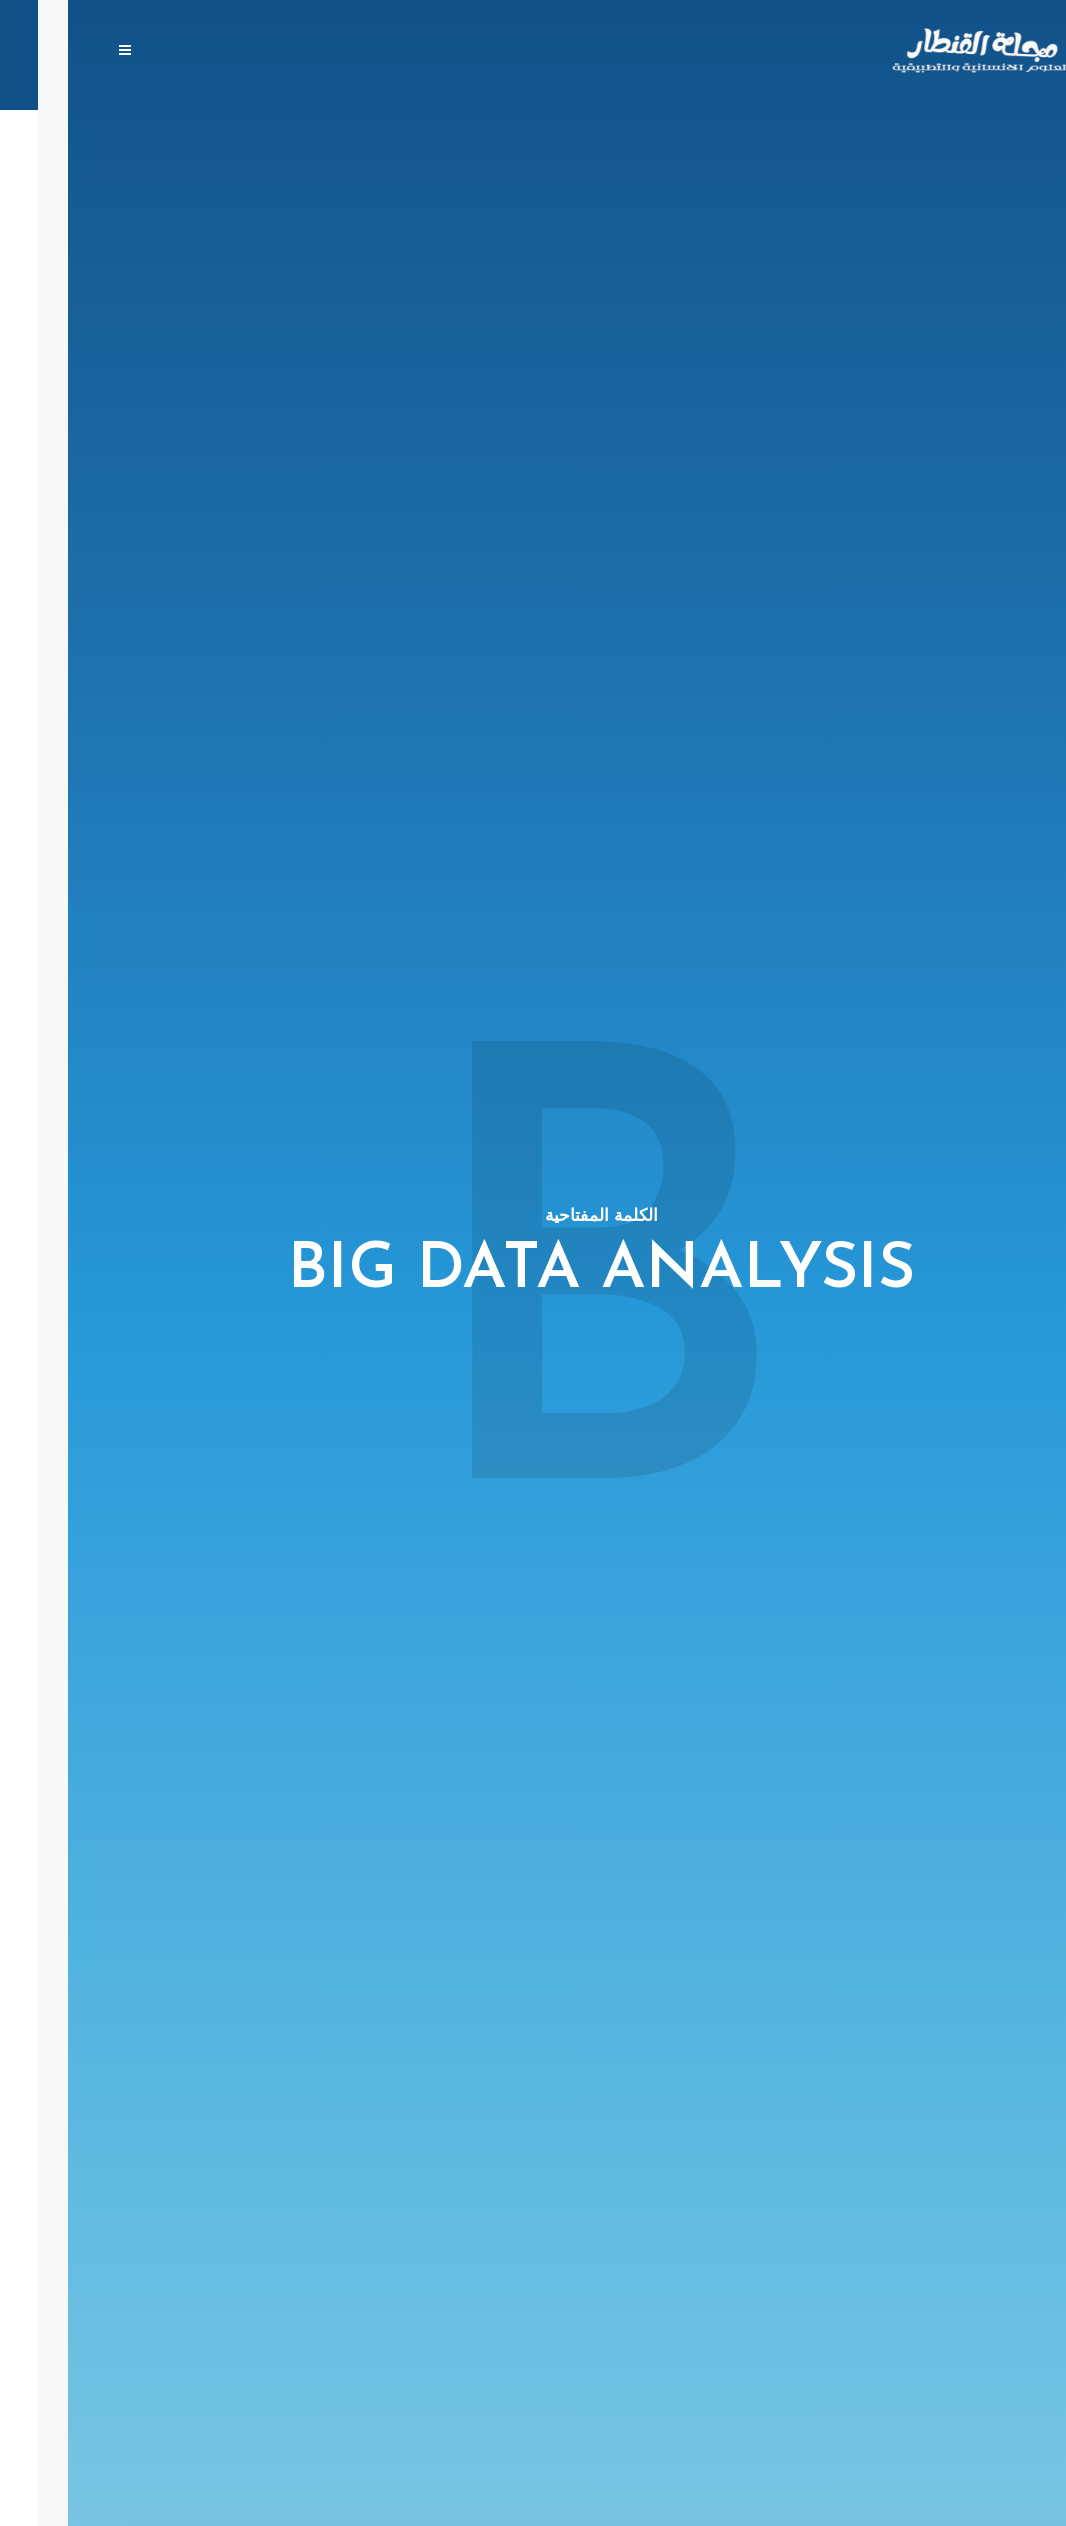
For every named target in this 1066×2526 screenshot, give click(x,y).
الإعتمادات (125, 52)
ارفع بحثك (541, 52)
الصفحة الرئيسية (738, 52)
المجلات (628, 52)
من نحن (315, 52)
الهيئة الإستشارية (424, 52)
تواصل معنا (224, 52)
